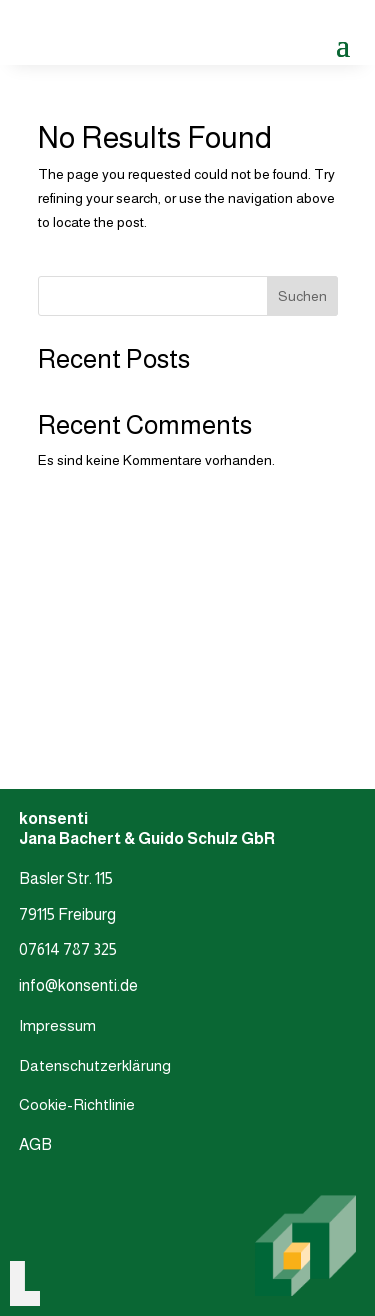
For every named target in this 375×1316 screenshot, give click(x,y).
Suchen (302, 296)
